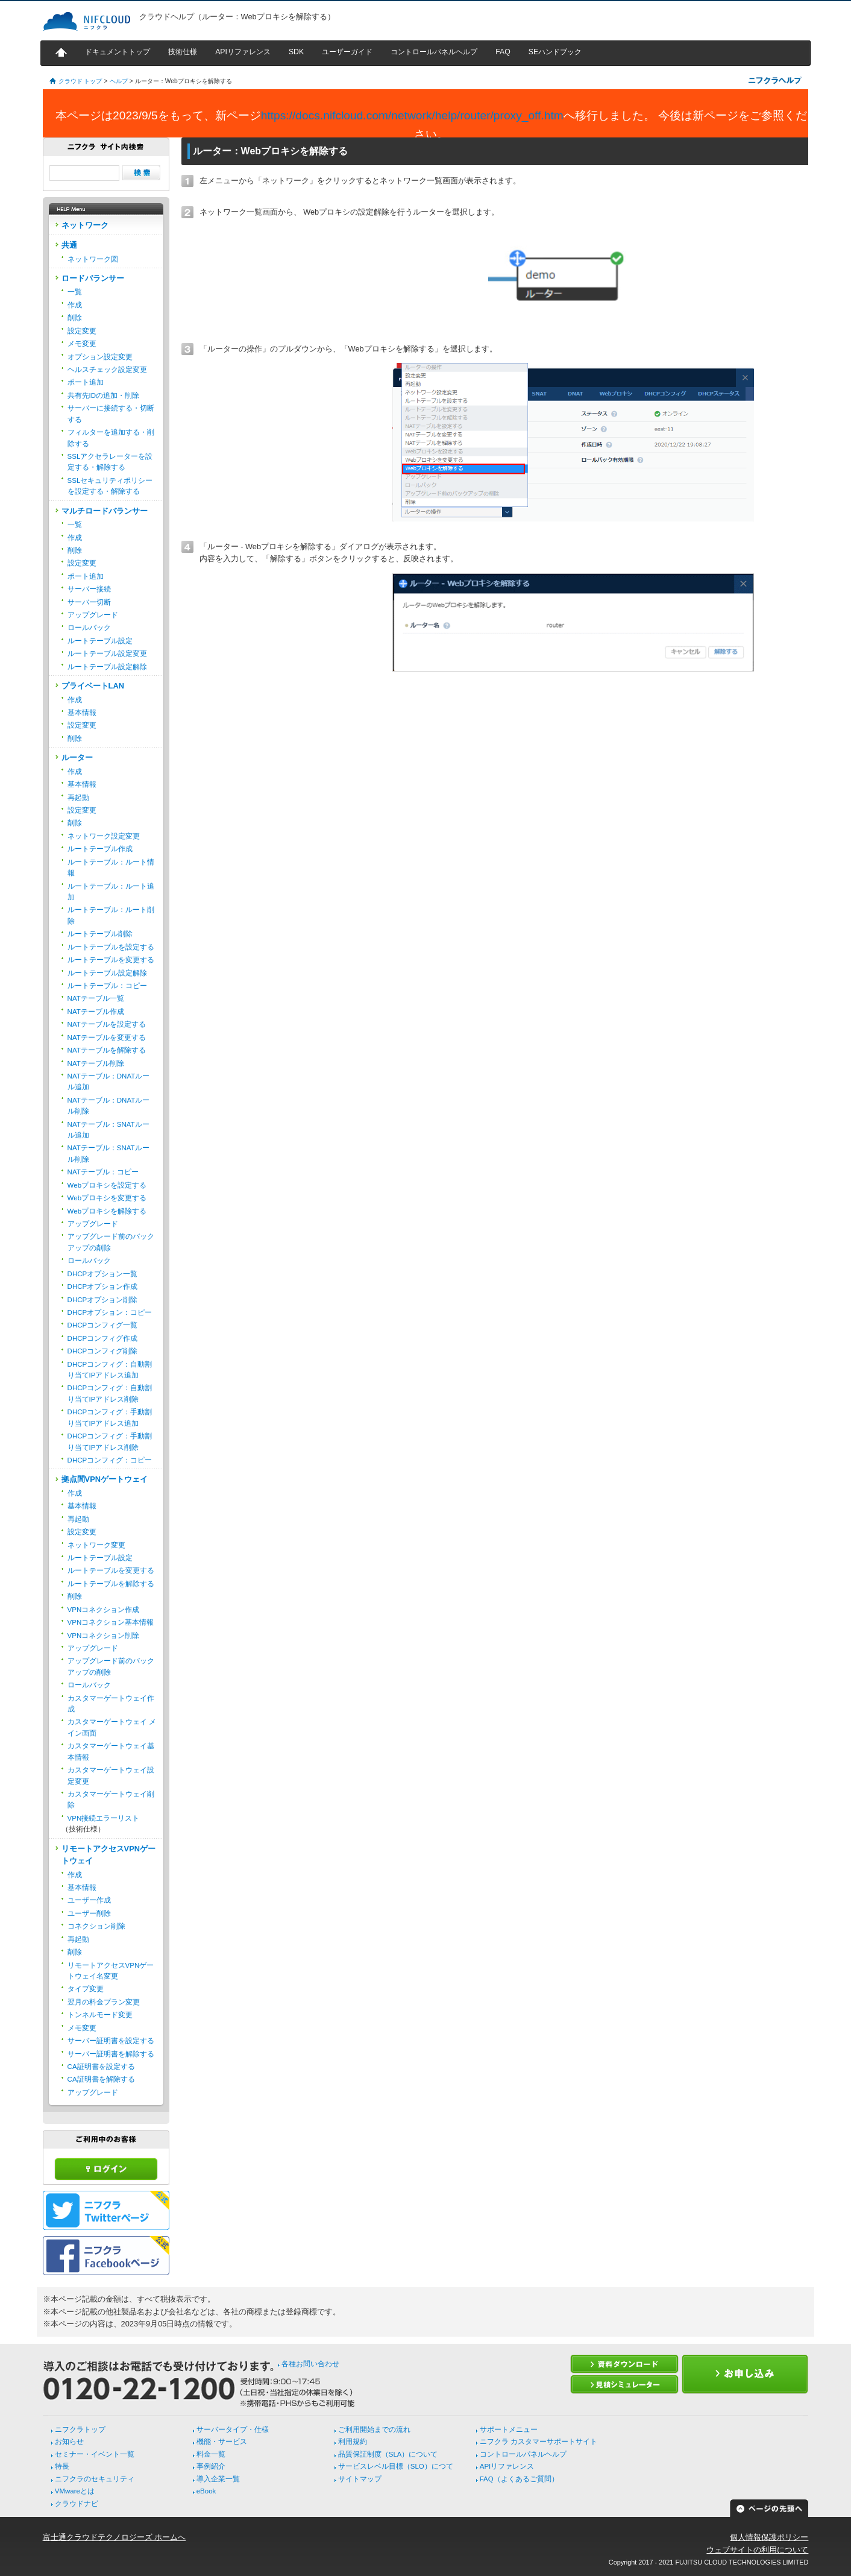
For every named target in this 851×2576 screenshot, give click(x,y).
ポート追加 (86, 382)
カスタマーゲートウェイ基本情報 (111, 1751)
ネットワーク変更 (96, 1545)
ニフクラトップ (80, 2429)
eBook (206, 2491)
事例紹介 (210, 2466)
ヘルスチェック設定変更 (107, 369)
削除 (75, 317)
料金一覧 (210, 2454)
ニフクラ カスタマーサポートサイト (538, 2441)
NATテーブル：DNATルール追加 (109, 1081)
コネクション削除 (96, 1926)
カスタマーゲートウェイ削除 (111, 1799)
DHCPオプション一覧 (103, 1273)
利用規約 (352, 2441)
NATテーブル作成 (96, 1011)
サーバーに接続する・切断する (111, 414)
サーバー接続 (89, 589)
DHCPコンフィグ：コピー (110, 1460)
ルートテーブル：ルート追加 (111, 892)
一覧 (75, 291)
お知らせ (69, 2441)
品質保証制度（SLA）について (388, 2454)
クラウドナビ (76, 2503)
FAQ (502, 52)
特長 (62, 2466)
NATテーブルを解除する (107, 1050)
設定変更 (82, 331)
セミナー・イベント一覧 (94, 2454)
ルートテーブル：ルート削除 (111, 915)
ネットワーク (84, 225)
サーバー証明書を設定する (111, 2040)
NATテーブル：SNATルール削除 (108, 1153)
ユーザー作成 (89, 1900)
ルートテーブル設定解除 (107, 666)
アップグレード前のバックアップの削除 (111, 1242)
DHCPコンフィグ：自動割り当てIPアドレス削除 (110, 1393)
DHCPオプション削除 (103, 1299)
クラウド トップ (80, 81)
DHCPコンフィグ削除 (103, 1351)
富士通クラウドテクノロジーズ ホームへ (114, 2537)
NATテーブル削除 (96, 1063)
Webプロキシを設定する (107, 1185)
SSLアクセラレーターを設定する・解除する (110, 462)
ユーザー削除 (89, 1913)
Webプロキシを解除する (107, 1211)
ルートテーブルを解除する (111, 1583)
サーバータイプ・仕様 (232, 2429)
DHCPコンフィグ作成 (103, 1338)
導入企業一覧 (218, 2479)
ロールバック (89, 627)
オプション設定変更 (100, 357)
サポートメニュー (509, 2429)
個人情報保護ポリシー (769, 2537)
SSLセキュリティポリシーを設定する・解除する (110, 486)
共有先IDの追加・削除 (104, 395)
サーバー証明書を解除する (111, 2054)
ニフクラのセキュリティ (94, 2479)
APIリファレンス (243, 52)
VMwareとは (75, 2491)
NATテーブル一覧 (96, 998)
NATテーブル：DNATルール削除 (109, 1106)
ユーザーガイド (347, 52)
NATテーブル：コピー (103, 1172)
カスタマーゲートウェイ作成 (111, 1704)
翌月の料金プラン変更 (104, 2002)
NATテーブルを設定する (107, 1024)
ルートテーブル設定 (100, 640)
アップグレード (93, 615)
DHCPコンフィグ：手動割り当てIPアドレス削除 (110, 1441)
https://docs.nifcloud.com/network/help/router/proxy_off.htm (412, 115)
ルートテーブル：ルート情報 (111, 867)
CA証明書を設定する (101, 2066)
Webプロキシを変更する (107, 1197)
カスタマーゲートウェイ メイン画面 (112, 1727)
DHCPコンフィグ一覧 (103, 1325)
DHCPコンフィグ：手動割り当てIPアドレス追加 (110, 1417)
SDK (296, 52)
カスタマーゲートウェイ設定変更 (111, 1775)
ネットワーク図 (93, 259)
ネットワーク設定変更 (104, 836)
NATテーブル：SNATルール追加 (108, 1130)
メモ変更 (82, 343)
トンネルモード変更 (100, 2014)
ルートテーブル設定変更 (107, 653)
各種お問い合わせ (310, 2363)
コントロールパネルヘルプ (434, 52)
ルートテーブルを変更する (111, 959)
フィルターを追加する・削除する (111, 438)
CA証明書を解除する (101, 2079)
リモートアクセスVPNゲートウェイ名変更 (111, 1971)
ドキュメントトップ (117, 52)
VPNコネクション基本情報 (111, 1622)
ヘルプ (119, 81)
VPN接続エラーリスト (104, 1818)
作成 (75, 305)
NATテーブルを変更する (107, 1037)
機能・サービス (221, 2441)
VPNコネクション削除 (104, 1635)
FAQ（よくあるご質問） (519, 2479)
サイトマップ (360, 2479)
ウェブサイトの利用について (757, 2549)
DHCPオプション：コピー (110, 1312)
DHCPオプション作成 (103, 1286)
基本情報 (82, 712)
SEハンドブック (555, 52)
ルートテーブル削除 (100, 933)
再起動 (78, 797)
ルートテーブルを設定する (111, 947)
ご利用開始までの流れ (374, 2429)
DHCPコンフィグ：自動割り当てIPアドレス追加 (110, 1370)
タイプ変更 (86, 1988)
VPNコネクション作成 (104, 1609)
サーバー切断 (89, 602)
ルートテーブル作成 (100, 848)
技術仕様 (182, 52)
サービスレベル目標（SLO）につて (395, 2466)
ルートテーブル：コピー (107, 985)
